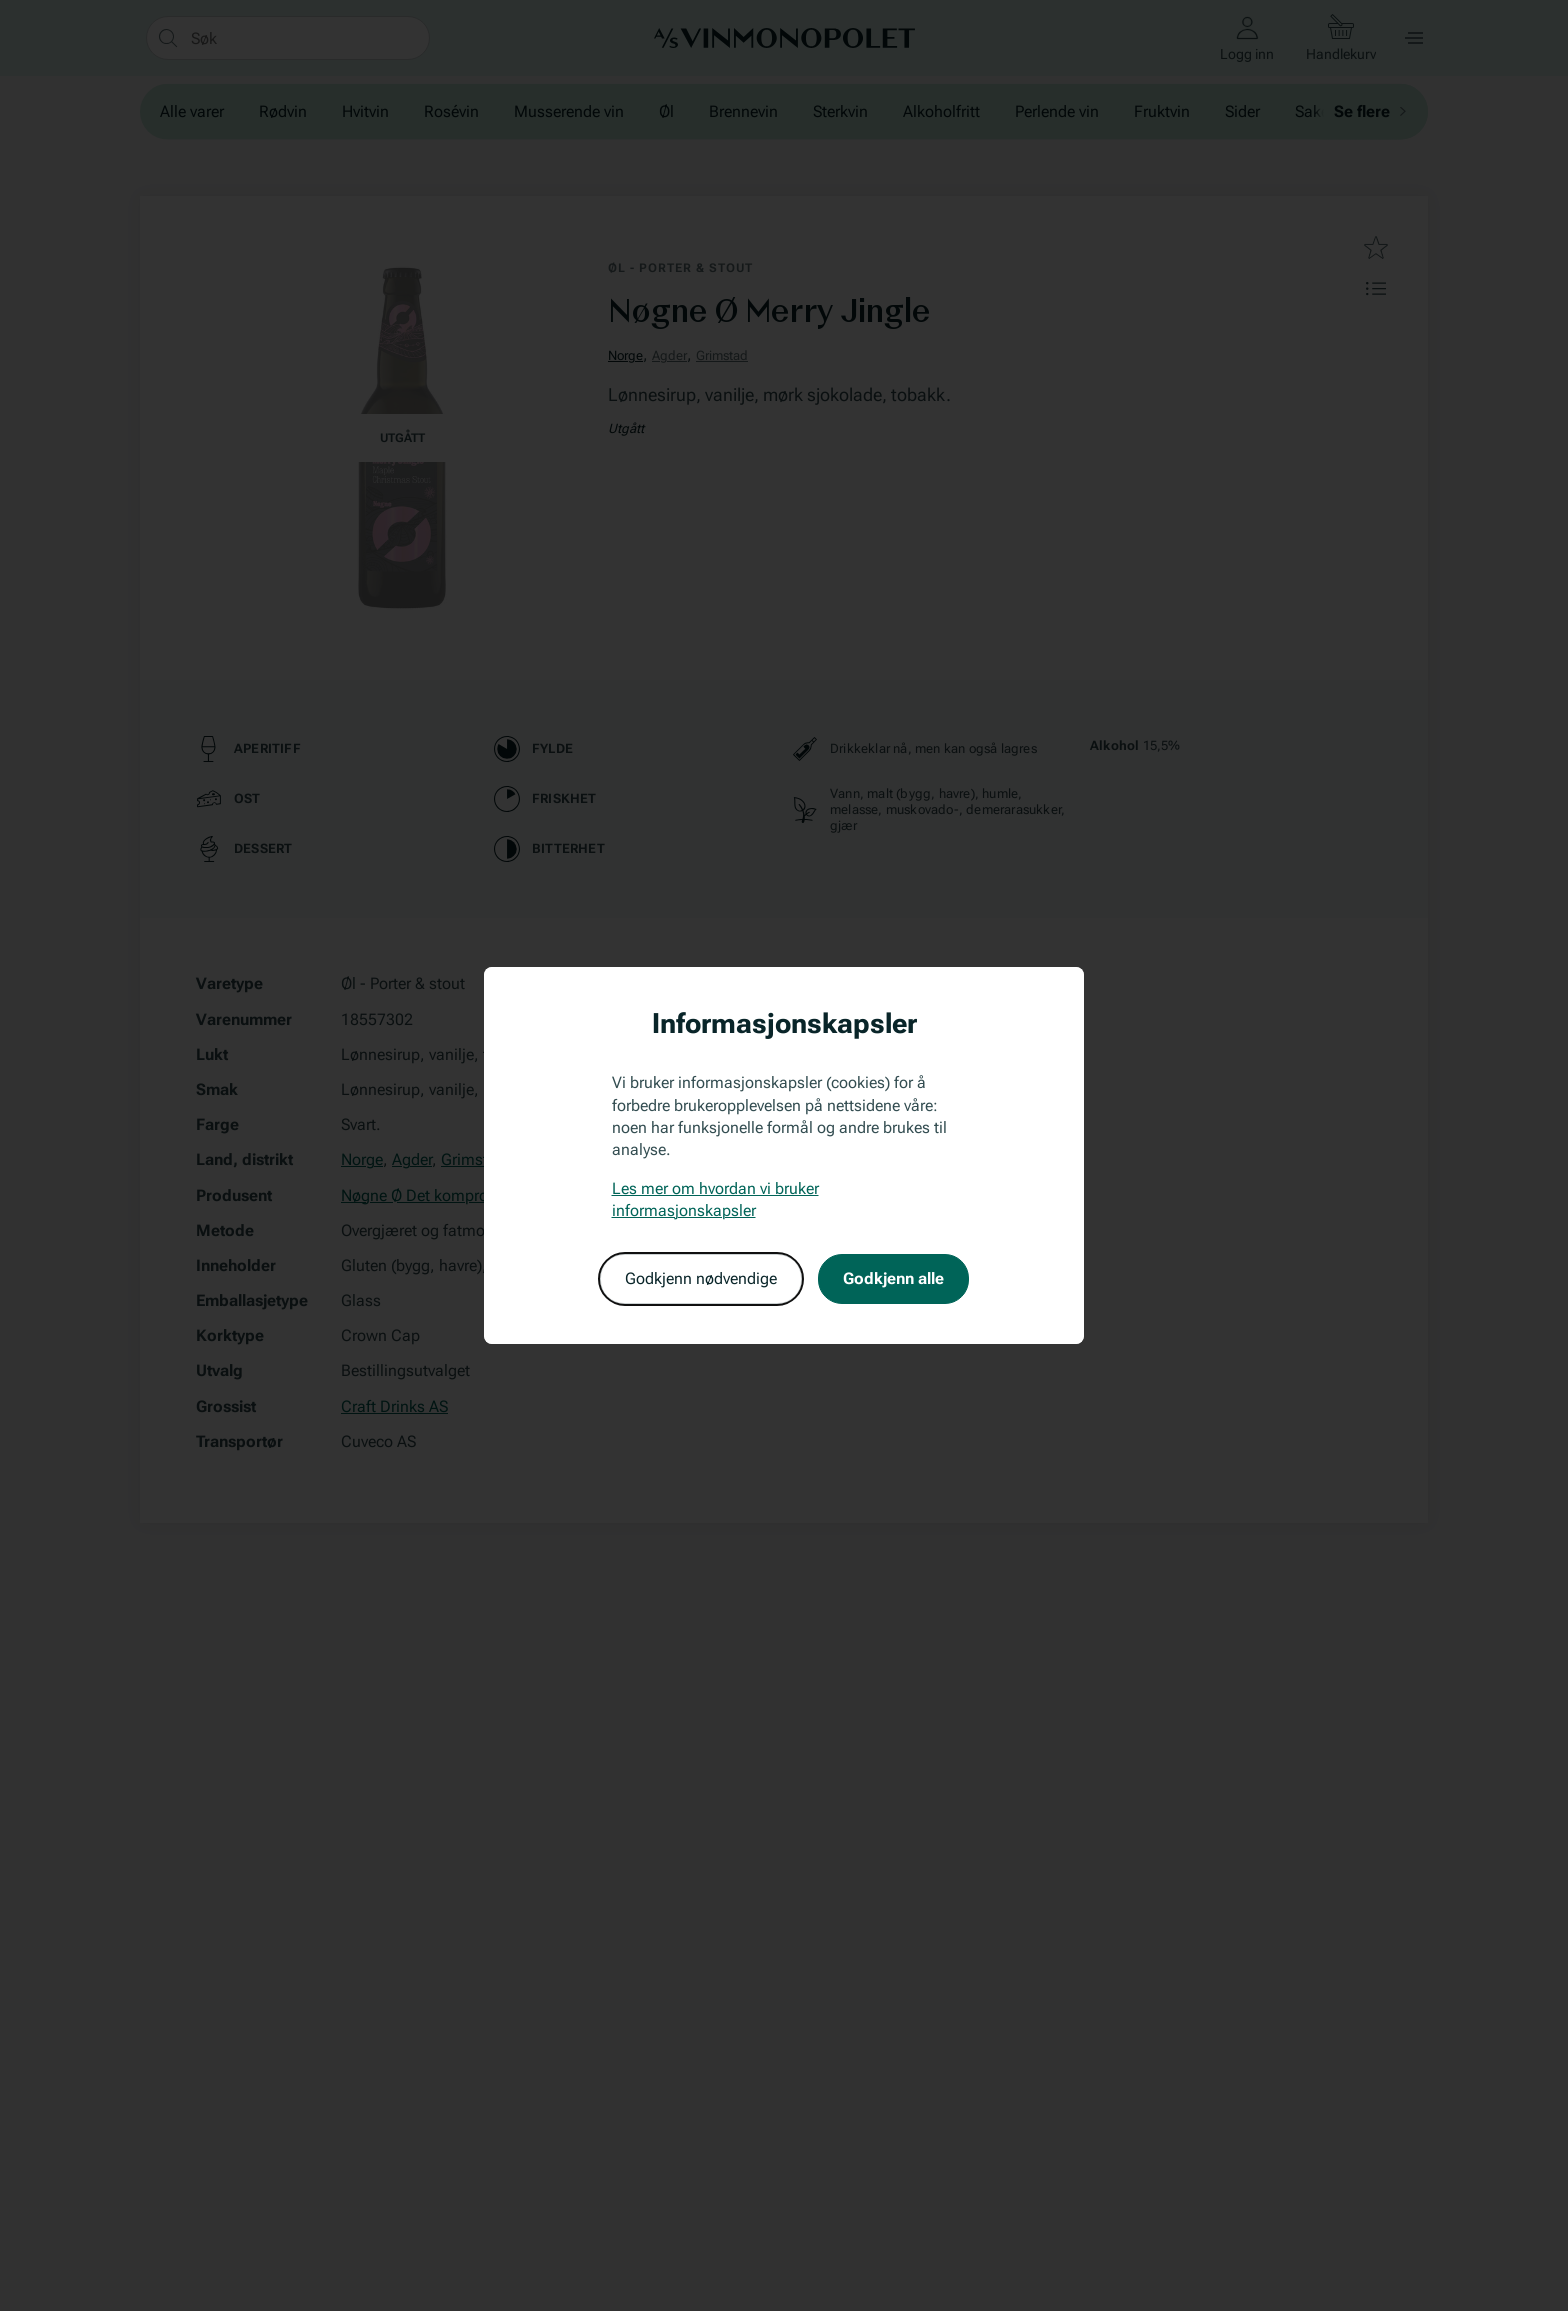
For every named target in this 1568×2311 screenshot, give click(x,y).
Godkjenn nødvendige (701, 1278)
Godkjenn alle (893, 1278)
